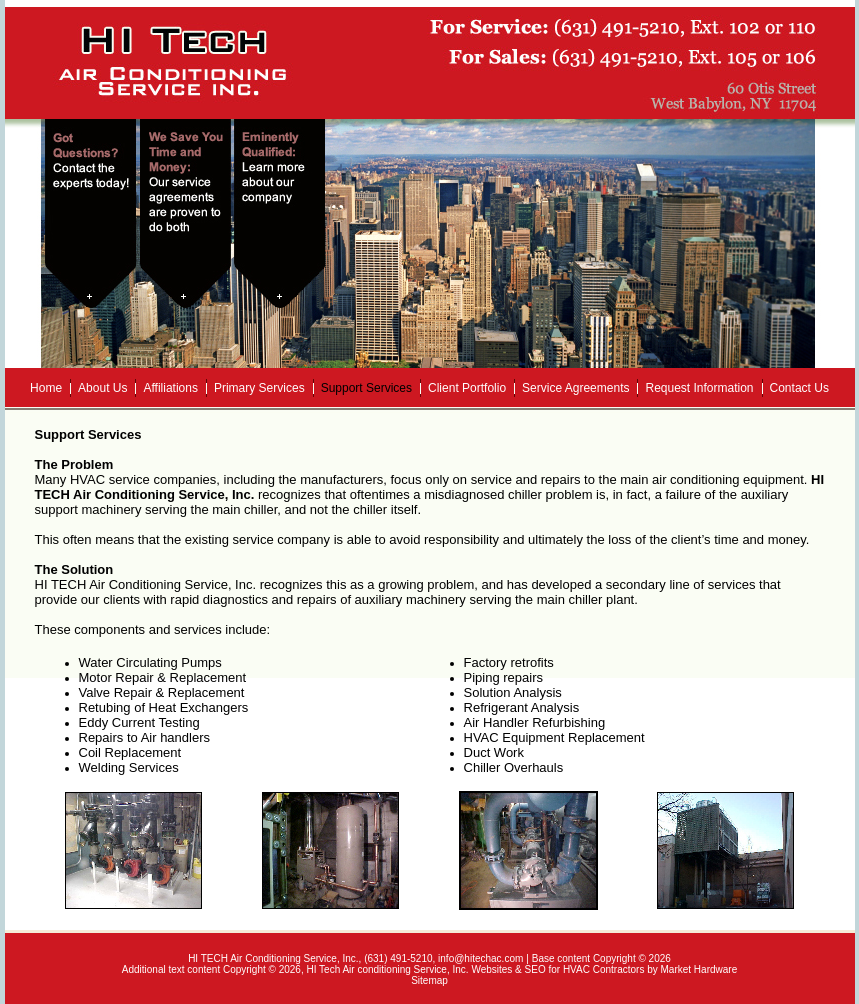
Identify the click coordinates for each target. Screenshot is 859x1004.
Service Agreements (575, 388)
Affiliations (170, 388)
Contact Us (799, 388)
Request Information (699, 388)
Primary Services (259, 388)
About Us (102, 388)
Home (46, 388)
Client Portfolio (467, 388)
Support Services (366, 388)
